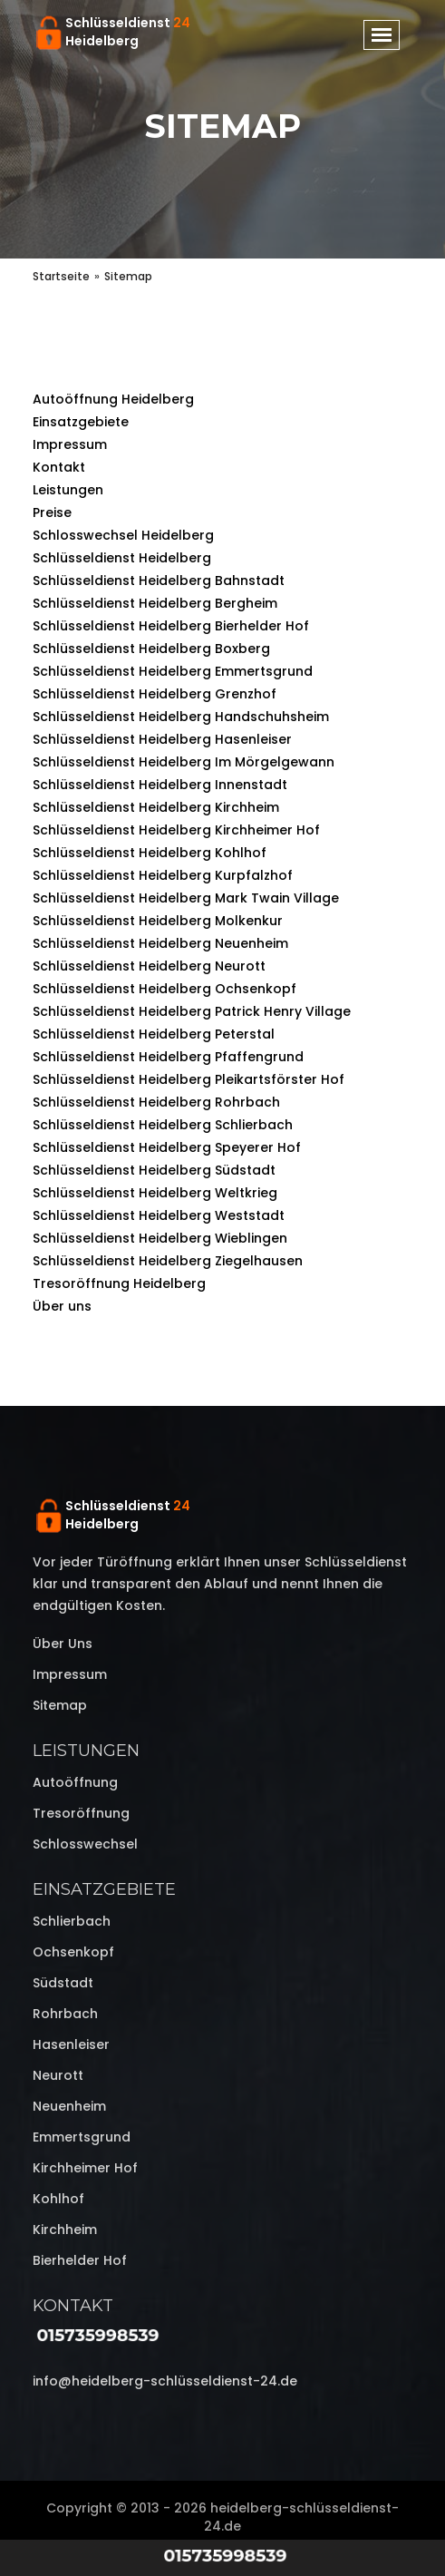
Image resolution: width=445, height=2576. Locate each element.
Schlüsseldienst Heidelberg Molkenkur (158, 921)
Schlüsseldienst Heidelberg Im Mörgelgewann (183, 762)
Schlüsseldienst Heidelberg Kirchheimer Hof (176, 830)
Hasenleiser (71, 2044)
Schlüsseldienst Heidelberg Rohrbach (156, 1102)
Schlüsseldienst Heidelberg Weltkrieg (155, 1193)
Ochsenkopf (73, 1952)
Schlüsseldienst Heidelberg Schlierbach (163, 1125)
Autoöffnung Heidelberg (113, 399)
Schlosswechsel (85, 1844)
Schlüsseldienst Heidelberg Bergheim (155, 603)
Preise (52, 512)
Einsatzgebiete (81, 422)
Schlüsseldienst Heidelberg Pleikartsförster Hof (188, 1079)
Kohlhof (58, 2199)
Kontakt (59, 467)
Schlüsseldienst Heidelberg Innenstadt (160, 785)
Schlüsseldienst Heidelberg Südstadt (154, 1170)
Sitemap (60, 1705)
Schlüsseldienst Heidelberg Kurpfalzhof (163, 875)
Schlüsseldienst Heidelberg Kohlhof (149, 853)
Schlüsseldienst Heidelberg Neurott (149, 966)
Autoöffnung (75, 1782)
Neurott (58, 2075)
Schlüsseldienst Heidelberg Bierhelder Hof (171, 626)
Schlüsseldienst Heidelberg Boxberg (151, 648)
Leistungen (68, 490)
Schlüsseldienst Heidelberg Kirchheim (156, 807)
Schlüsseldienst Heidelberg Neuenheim (160, 943)
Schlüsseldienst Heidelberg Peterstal (154, 1034)
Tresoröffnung (81, 1813)
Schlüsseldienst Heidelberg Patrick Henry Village (192, 1011)
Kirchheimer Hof (85, 2168)
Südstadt (63, 1983)
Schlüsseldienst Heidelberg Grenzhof (154, 694)
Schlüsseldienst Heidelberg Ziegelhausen (168, 1261)
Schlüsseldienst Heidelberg (122, 558)
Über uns (62, 1306)
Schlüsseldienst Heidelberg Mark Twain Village (186, 898)
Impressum (70, 444)
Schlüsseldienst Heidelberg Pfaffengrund (168, 1057)
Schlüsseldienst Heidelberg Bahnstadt (159, 580)
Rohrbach (65, 2014)
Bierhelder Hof (80, 2260)
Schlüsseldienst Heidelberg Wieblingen (160, 1238)
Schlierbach (72, 1921)
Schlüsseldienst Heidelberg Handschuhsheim (181, 716)
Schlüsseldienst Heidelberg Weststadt (159, 1215)
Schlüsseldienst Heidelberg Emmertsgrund (173, 671)
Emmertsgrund (82, 2137)
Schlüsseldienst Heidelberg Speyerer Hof (167, 1147)
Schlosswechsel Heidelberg (123, 535)
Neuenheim (69, 2106)
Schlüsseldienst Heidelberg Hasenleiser (162, 739)
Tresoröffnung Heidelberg (119, 1283)
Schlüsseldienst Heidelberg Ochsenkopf (164, 989)
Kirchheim (65, 2229)
